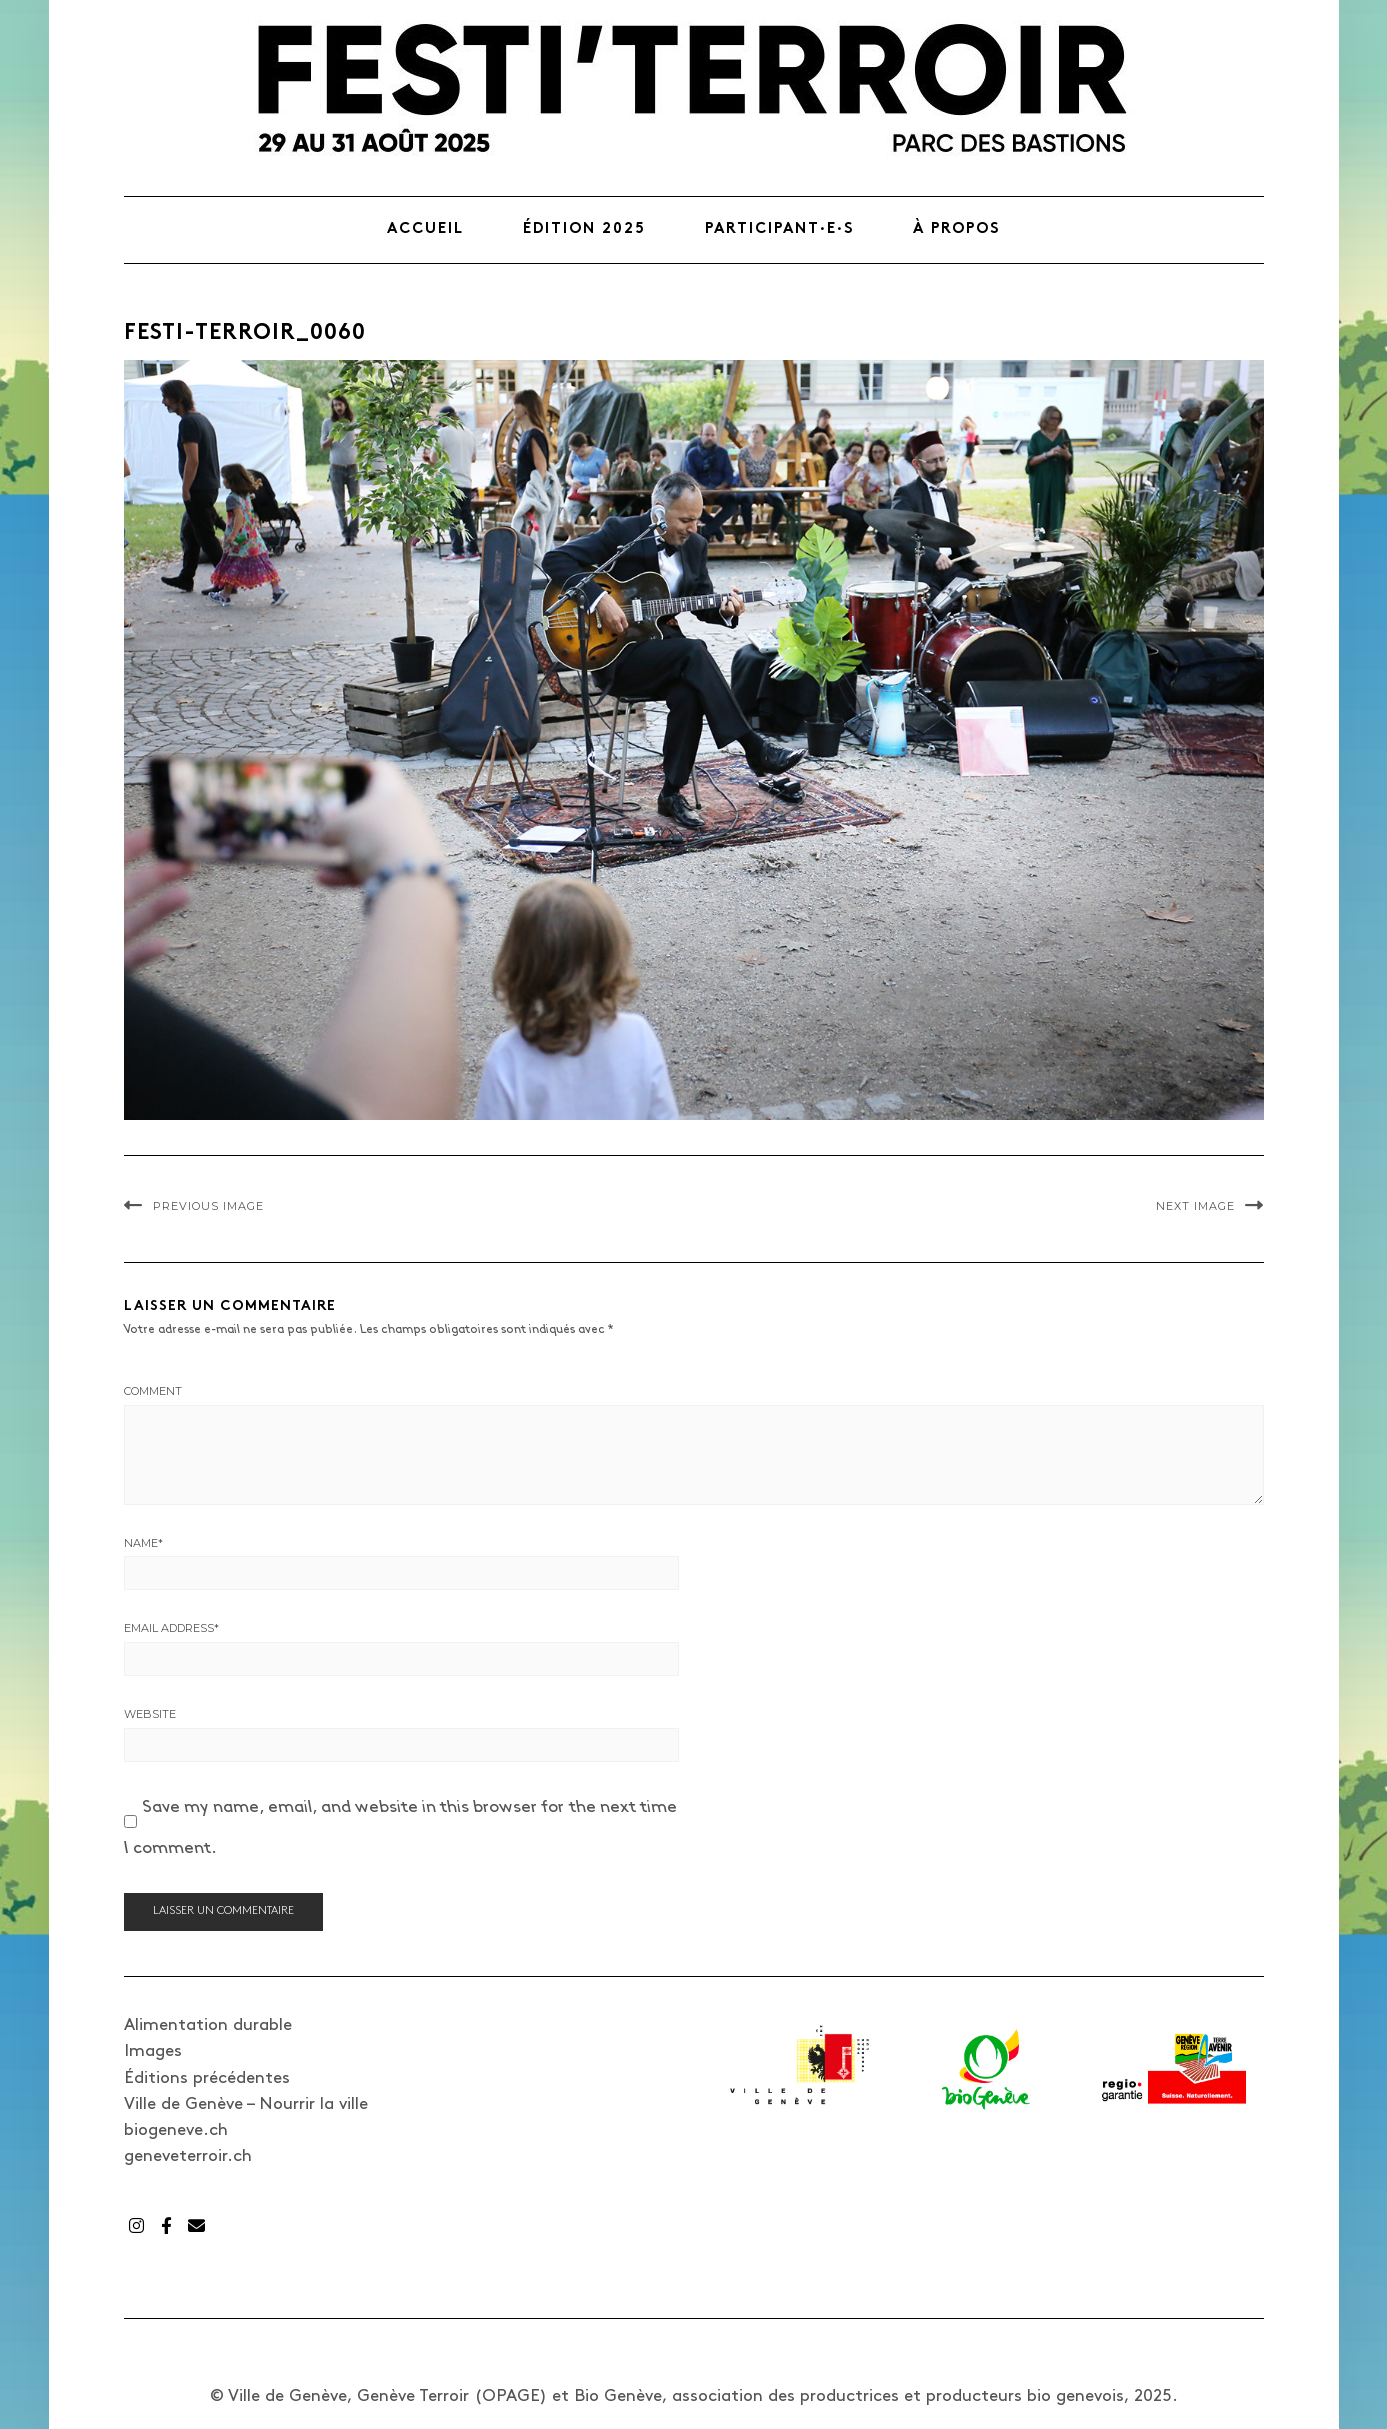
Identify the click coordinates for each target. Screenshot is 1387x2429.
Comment (153, 1391)
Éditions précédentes (207, 2078)
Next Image (1195, 1206)
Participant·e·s (779, 229)
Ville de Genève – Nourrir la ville (246, 2104)
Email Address (171, 1628)
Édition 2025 (584, 229)
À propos (956, 229)
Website (150, 1714)
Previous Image (208, 1206)
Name (143, 1543)
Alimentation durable (208, 2025)
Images (153, 2051)
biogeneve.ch (176, 2130)
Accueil (425, 229)
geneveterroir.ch (188, 2156)
